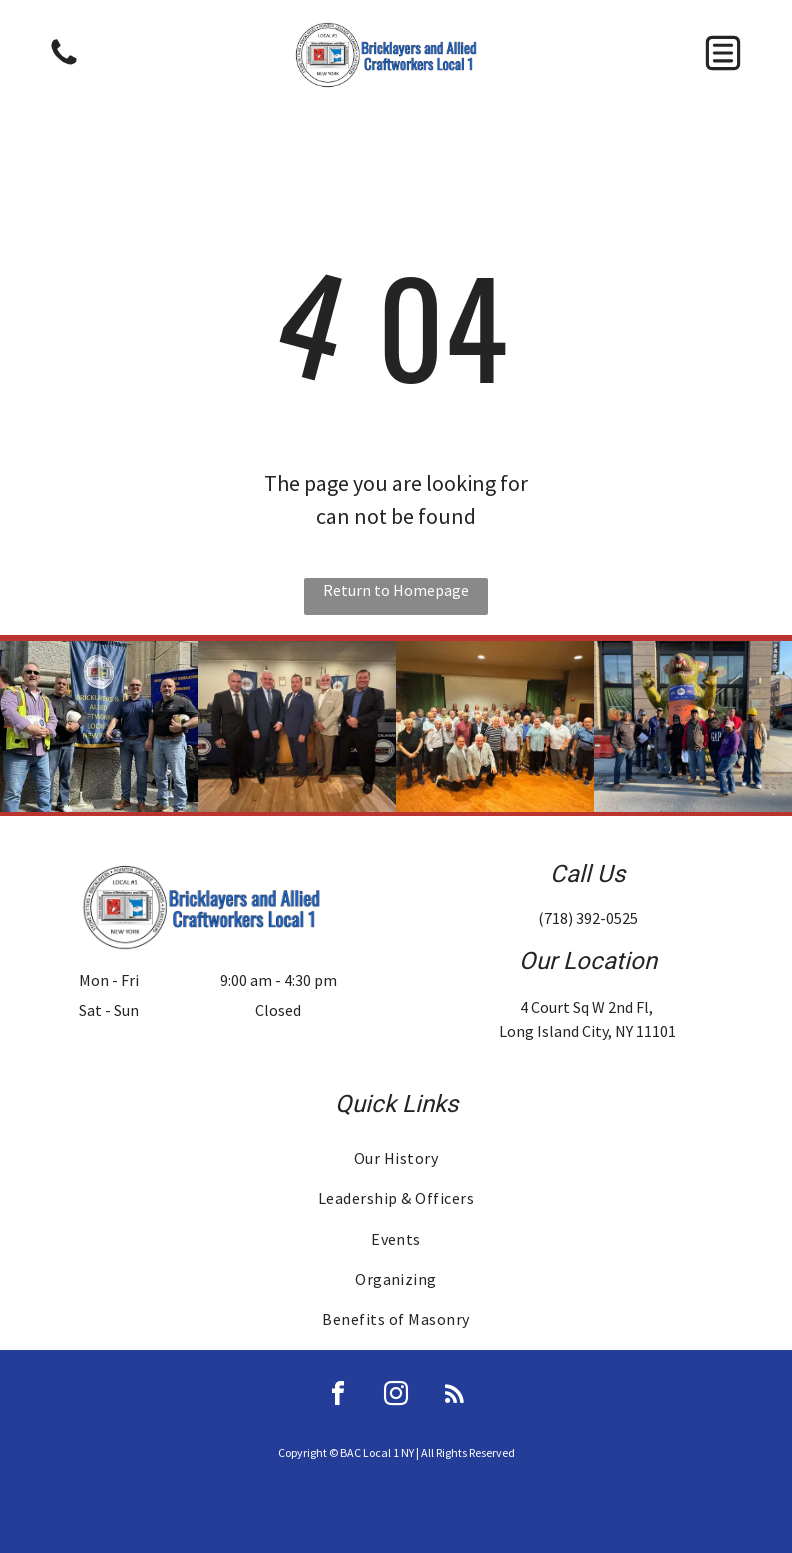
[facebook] (338, 1396)
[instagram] (396, 1396)
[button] (723, 53)
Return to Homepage (396, 590)
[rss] (454, 1396)
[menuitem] (396, 1158)
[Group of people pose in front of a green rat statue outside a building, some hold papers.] (693, 726)
